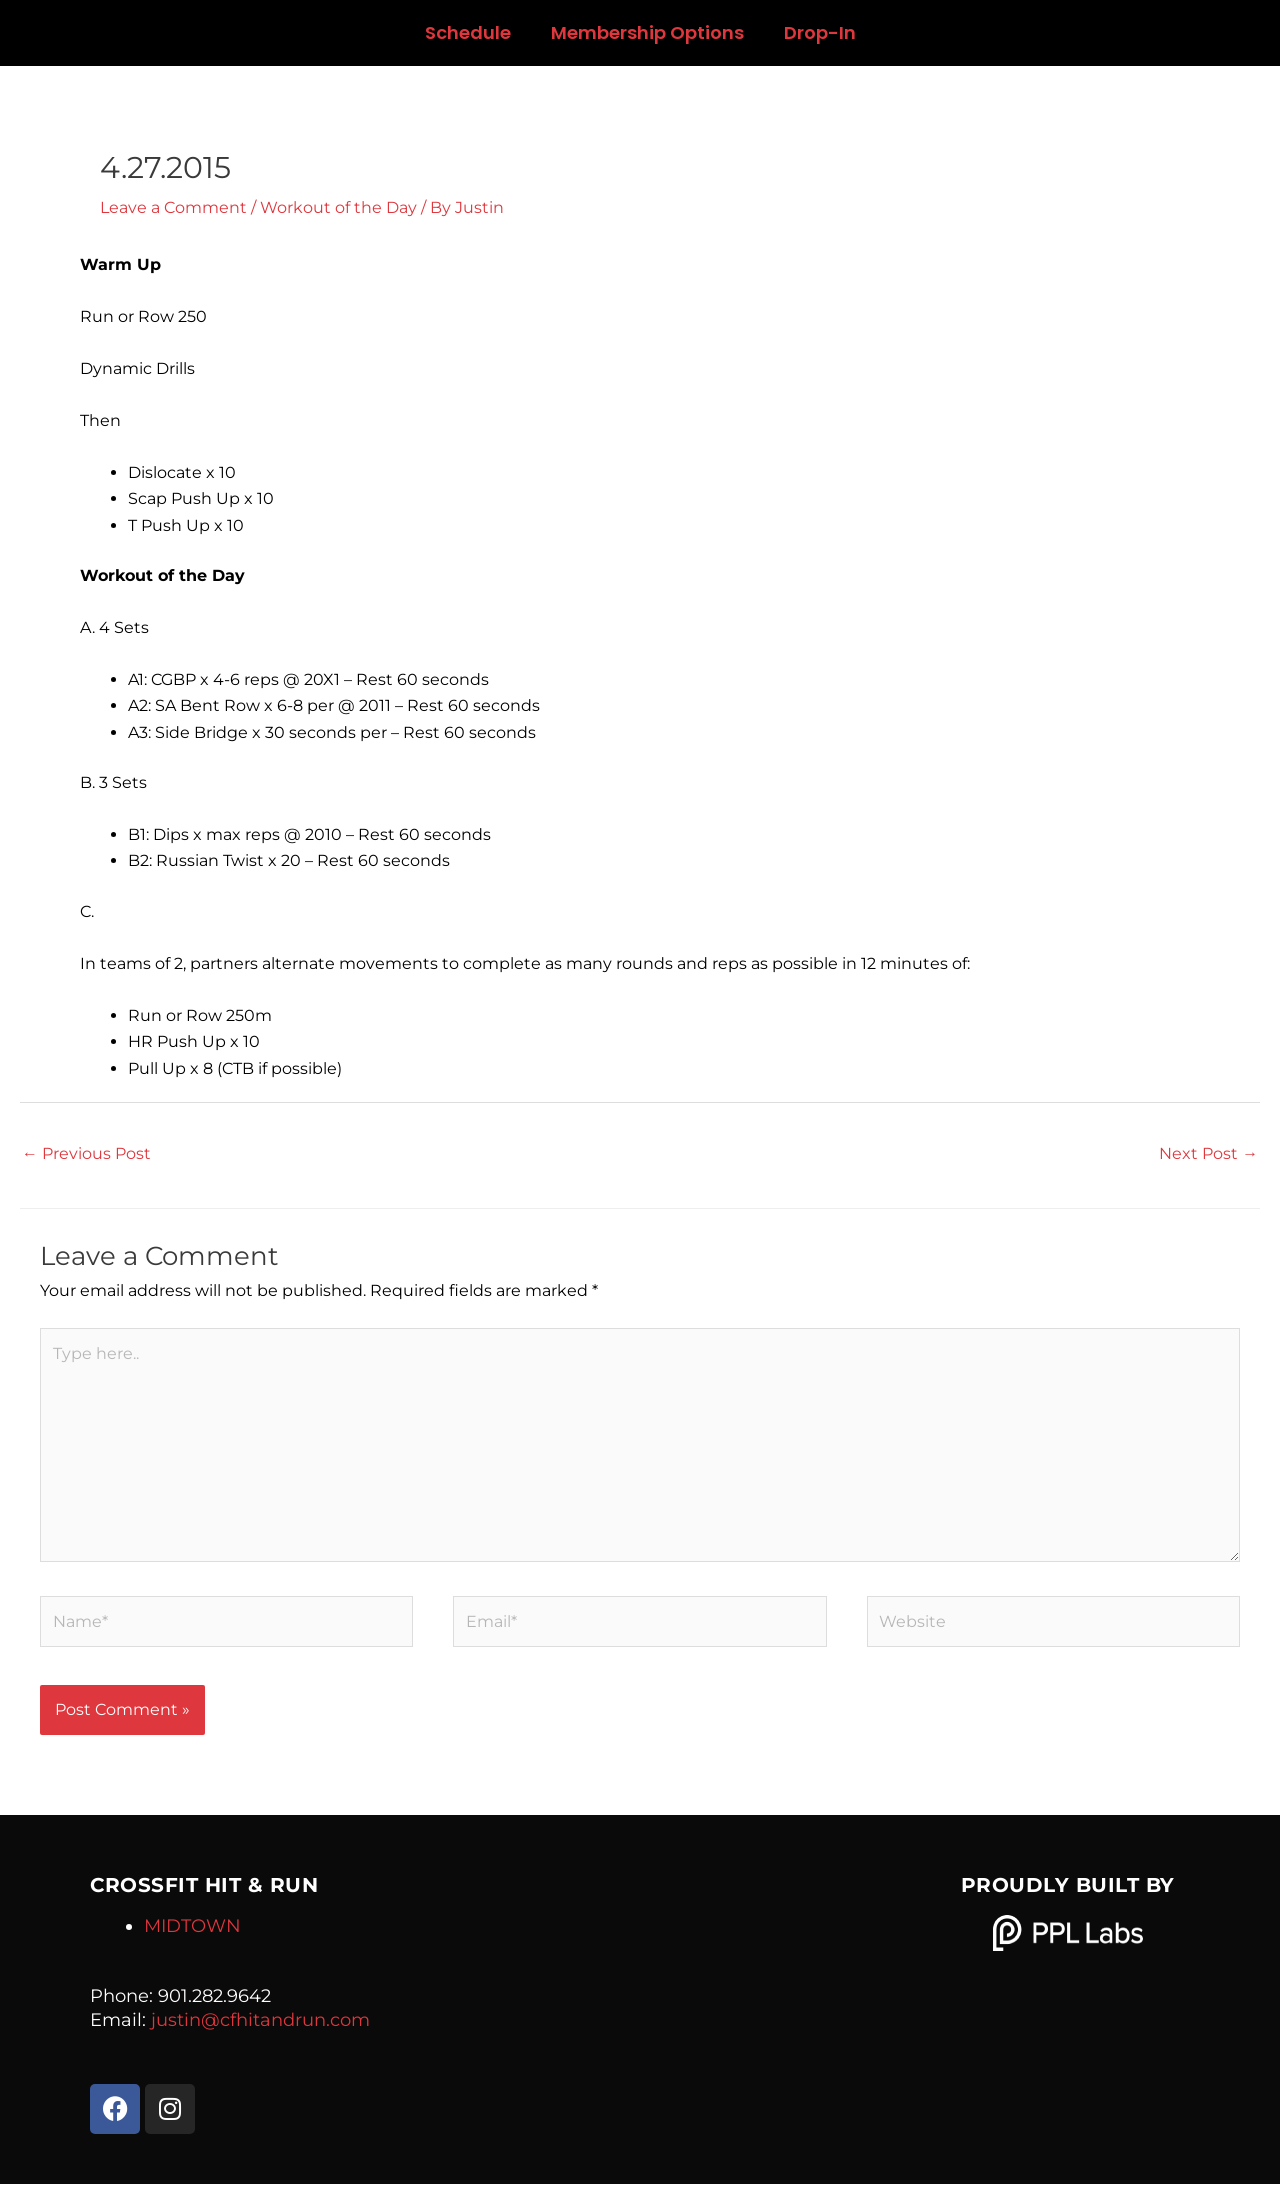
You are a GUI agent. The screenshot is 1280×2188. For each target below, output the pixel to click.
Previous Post (86, 1152)
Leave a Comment (173, 207)
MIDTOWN (192, 1930)
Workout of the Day (338, 207)
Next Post (1208, 1152)
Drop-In (820, 32)
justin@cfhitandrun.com (260, 2024)
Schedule (468, 32)
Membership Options (647, 32)
